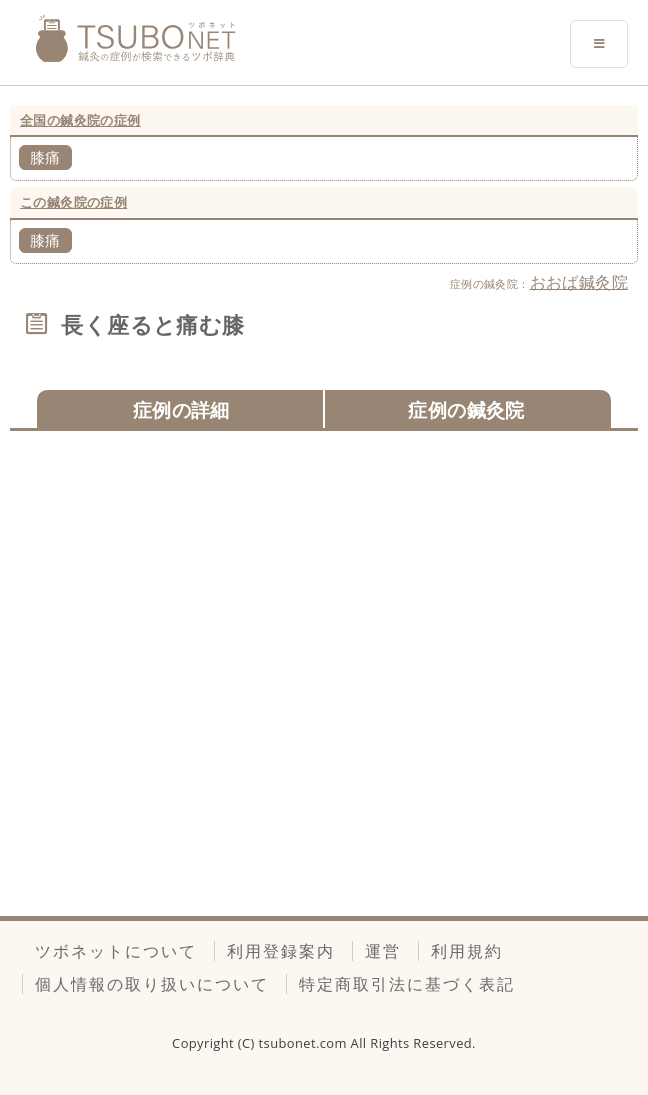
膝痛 (45, 157)
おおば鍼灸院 (579, 282)
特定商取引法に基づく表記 (407, 984)
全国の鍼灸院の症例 (80, 120)
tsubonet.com (305, 1043)
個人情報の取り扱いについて (152, 984)
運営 (383, 951)
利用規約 (467, 951)
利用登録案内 (281, 951)
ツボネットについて (116, 951)
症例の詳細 (181, 409)
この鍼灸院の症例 (73, 202)
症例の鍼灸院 (466, 409)
